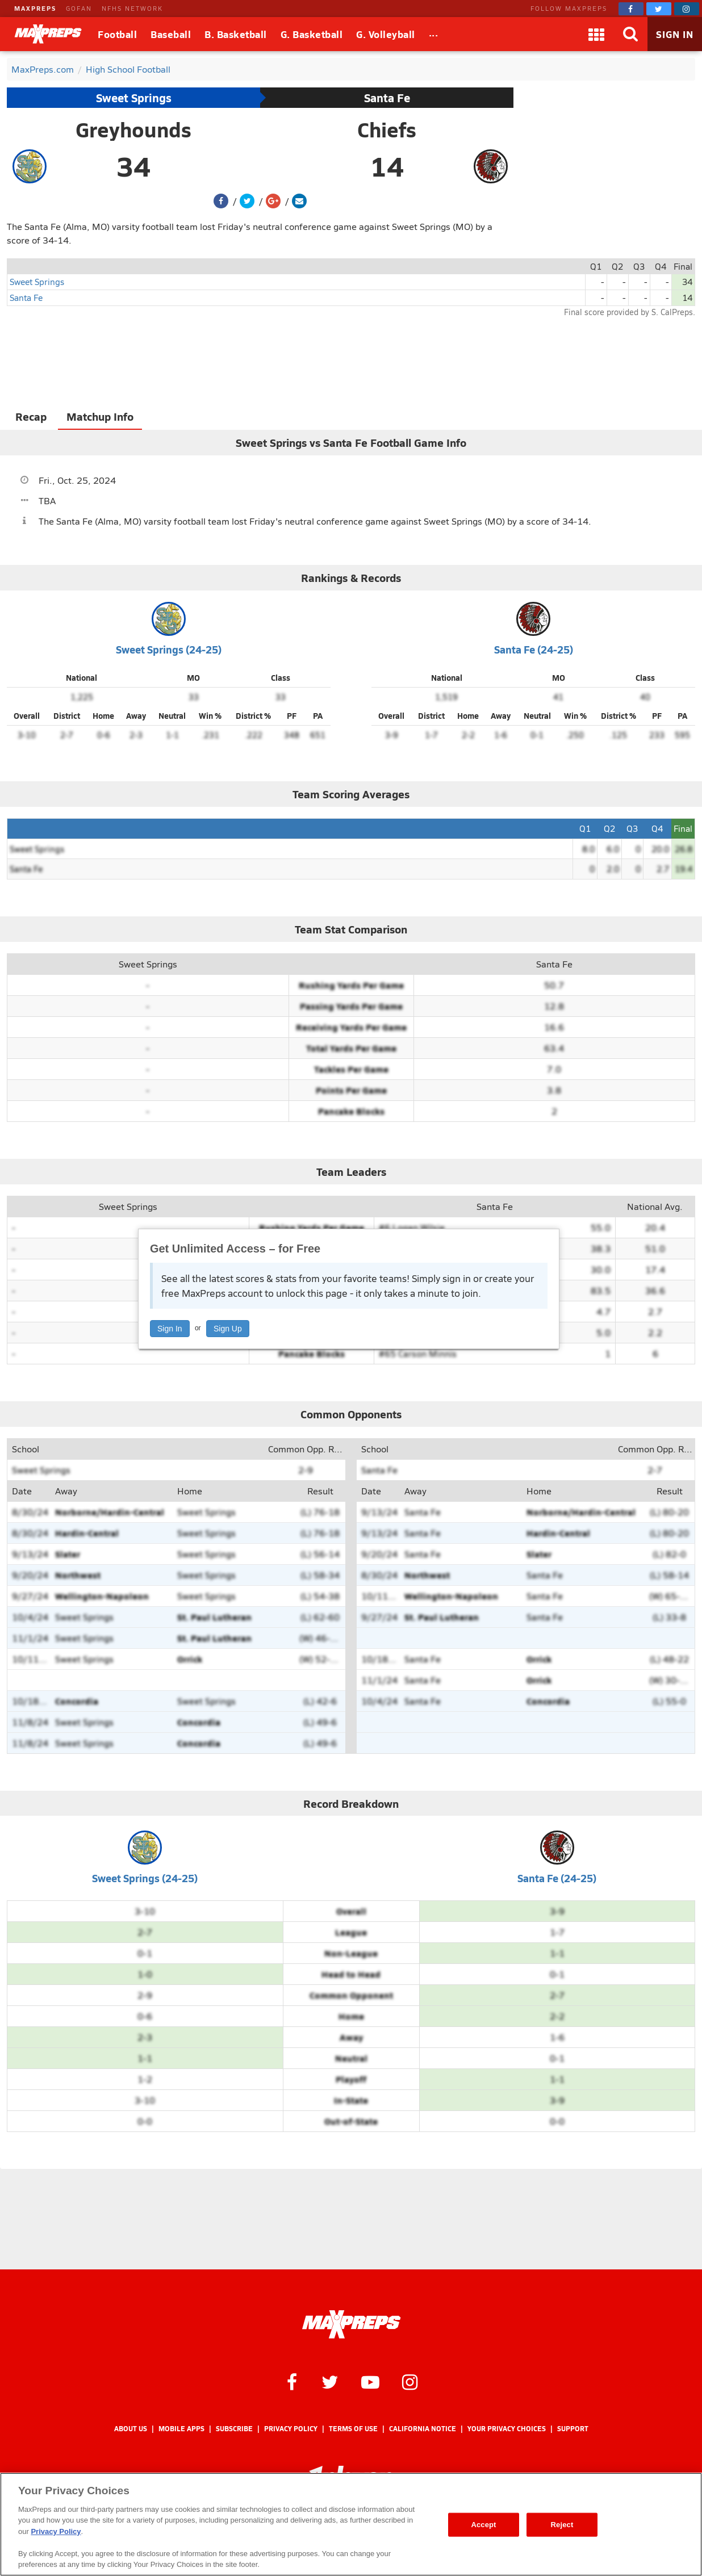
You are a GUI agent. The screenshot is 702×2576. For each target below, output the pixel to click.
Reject (562, 2524)
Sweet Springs (134, 98)
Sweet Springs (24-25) (169, 649)
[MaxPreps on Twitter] (658, 8)
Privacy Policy (290, 2428)
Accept (483, 2524)
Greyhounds (133, 129)
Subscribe (234, 2428)
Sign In (169, 1328)
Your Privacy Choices (506, 2428)
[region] (351, 2524)
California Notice (422, 2428)
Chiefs (386, 129)
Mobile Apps (181, 2428)
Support (572, 2428)
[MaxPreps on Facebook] (631, 8)
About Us (130, 2428)
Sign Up (228, 1328)
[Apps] (596, 34)
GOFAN (79, 8)
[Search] (630, 34)
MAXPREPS (35, 8)
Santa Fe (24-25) (533, 649)
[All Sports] (433, 34)
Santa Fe (387, 98)
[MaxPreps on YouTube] (370, 2381)
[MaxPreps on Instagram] (686, 8)
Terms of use (353, 2428)
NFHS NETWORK (132, 8)
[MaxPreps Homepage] (351, 2324)
